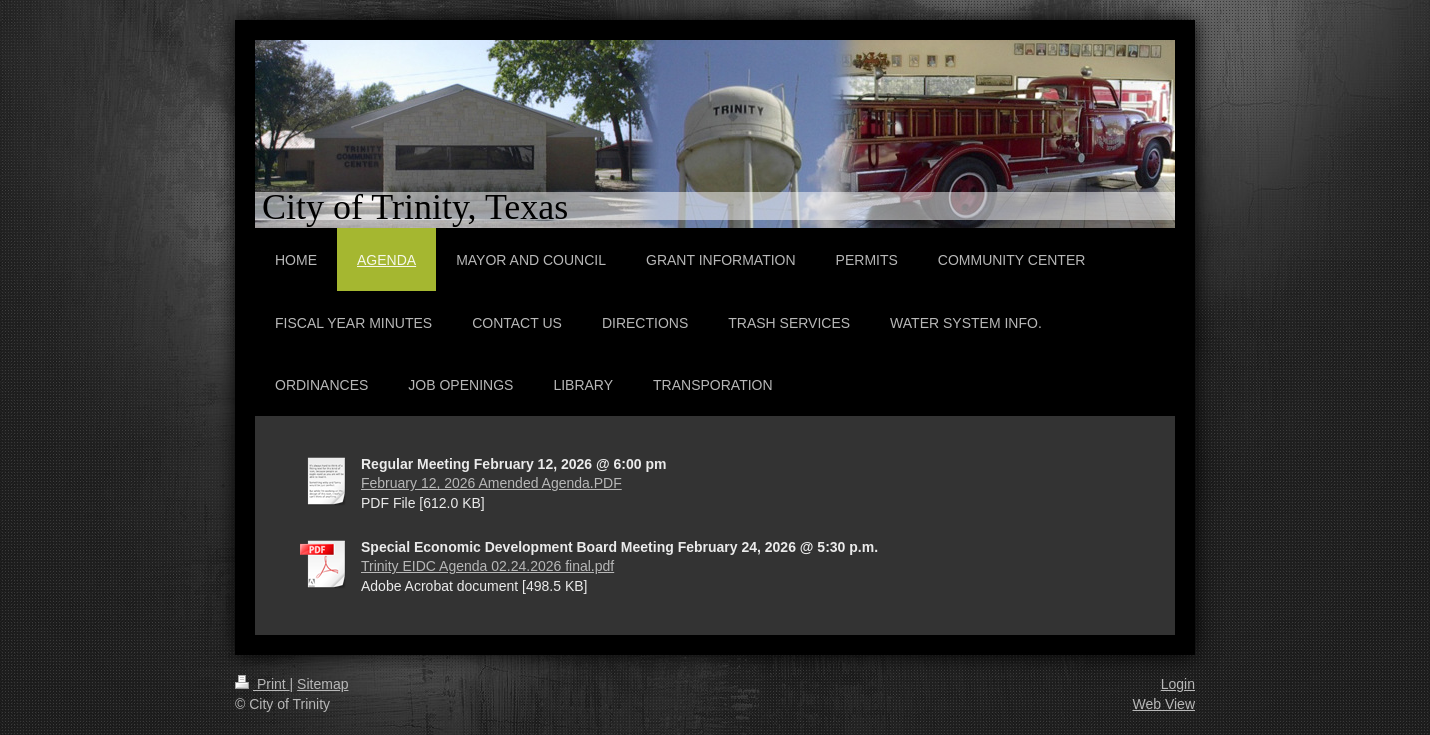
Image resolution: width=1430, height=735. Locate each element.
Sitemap (322, 684)
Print (262, 684)
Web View (1163, 704)
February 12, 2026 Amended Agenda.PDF (491, 483)
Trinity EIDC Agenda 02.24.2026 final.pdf (487, 566)
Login (1178, 684)
